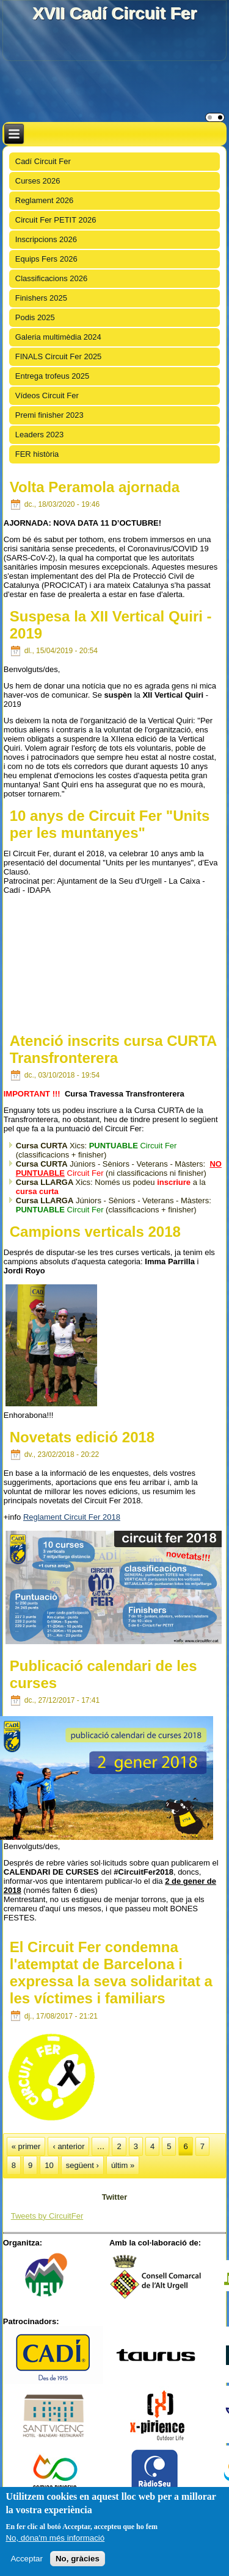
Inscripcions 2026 (46, 239)
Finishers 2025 (41, 297)
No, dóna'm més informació (54, 2537)
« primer (26, 2146)
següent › (82, 2165)
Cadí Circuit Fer (43, 161)
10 (49, 2165)
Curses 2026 (37, 180)
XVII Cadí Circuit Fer (114, 13)
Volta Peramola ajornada (95, 487)
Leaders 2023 (39, 434)
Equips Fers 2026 (46, 258)
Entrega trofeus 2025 (52, 376)
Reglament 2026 (44, 200)
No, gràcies (78, 2558)
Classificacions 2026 (51, 278)
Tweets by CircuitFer (47, 2215)
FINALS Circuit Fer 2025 (58, 356)
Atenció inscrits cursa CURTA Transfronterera (113, 1049)
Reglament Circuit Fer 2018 (71, 1517)
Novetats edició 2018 (82, 1437)
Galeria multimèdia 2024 (58, 337)
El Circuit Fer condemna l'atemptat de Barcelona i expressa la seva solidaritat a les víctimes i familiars (111, 1972)
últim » (122, 2165)
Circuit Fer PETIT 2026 (55, 219)
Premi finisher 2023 (49, 415)
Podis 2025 (35, 317)
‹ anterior (68, 2146)
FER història (37, 454)
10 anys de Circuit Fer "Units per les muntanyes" (109, 824)
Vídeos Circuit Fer (47, 395)
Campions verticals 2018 (95, 1231)
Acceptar (26, 2558)
